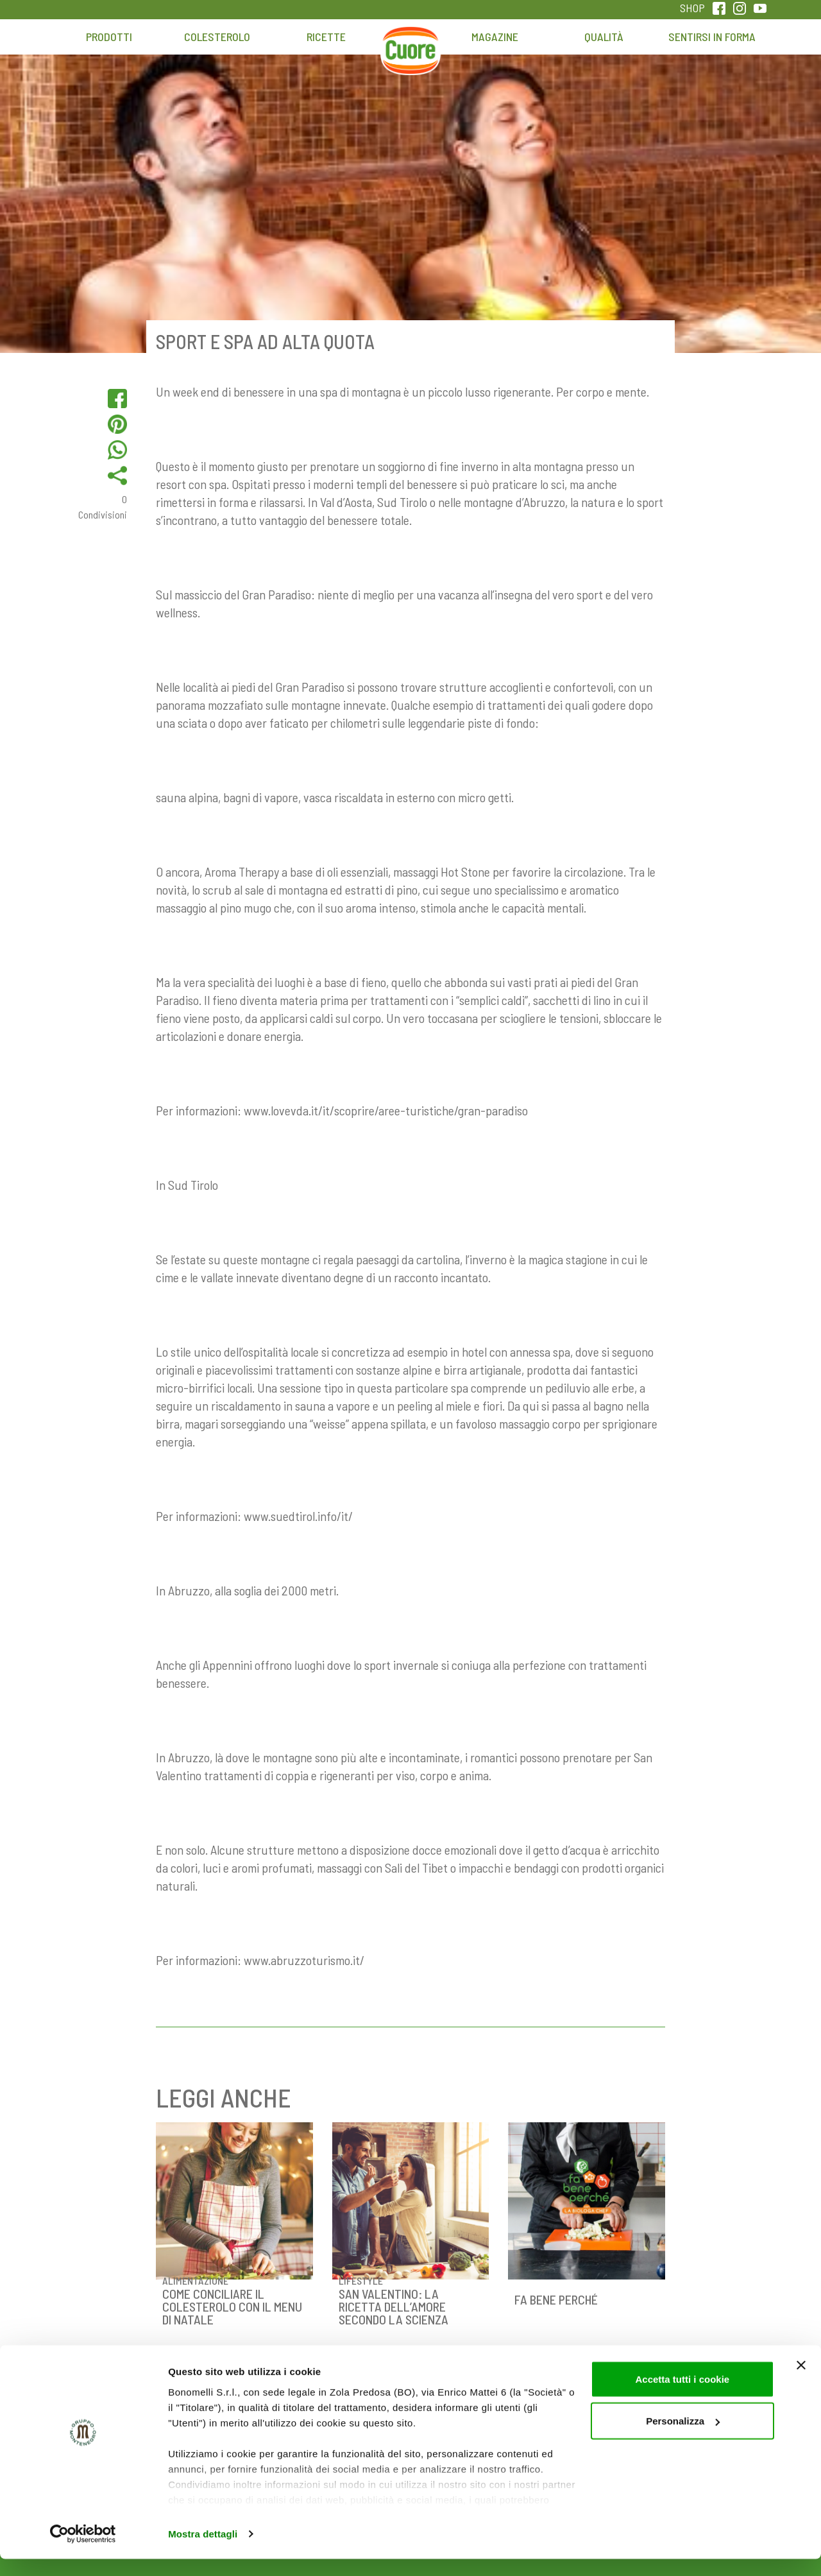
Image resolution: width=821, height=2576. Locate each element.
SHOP (692, 8)
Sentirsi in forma (712, 37)
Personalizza (683, 2438)
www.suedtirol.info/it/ (298, 1516)
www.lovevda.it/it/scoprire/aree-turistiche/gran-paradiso (386, 1110)
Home (410, 43)
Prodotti (109, 37)
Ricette (326, 37)
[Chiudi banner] (801, 2382)
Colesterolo (217, 37)
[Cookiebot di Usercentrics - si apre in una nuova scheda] (83, 2551)
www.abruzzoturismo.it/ (304, 1960)
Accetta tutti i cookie (682, 2396)
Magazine (494, 37)
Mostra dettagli (202, 2550)
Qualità (603, 37)
